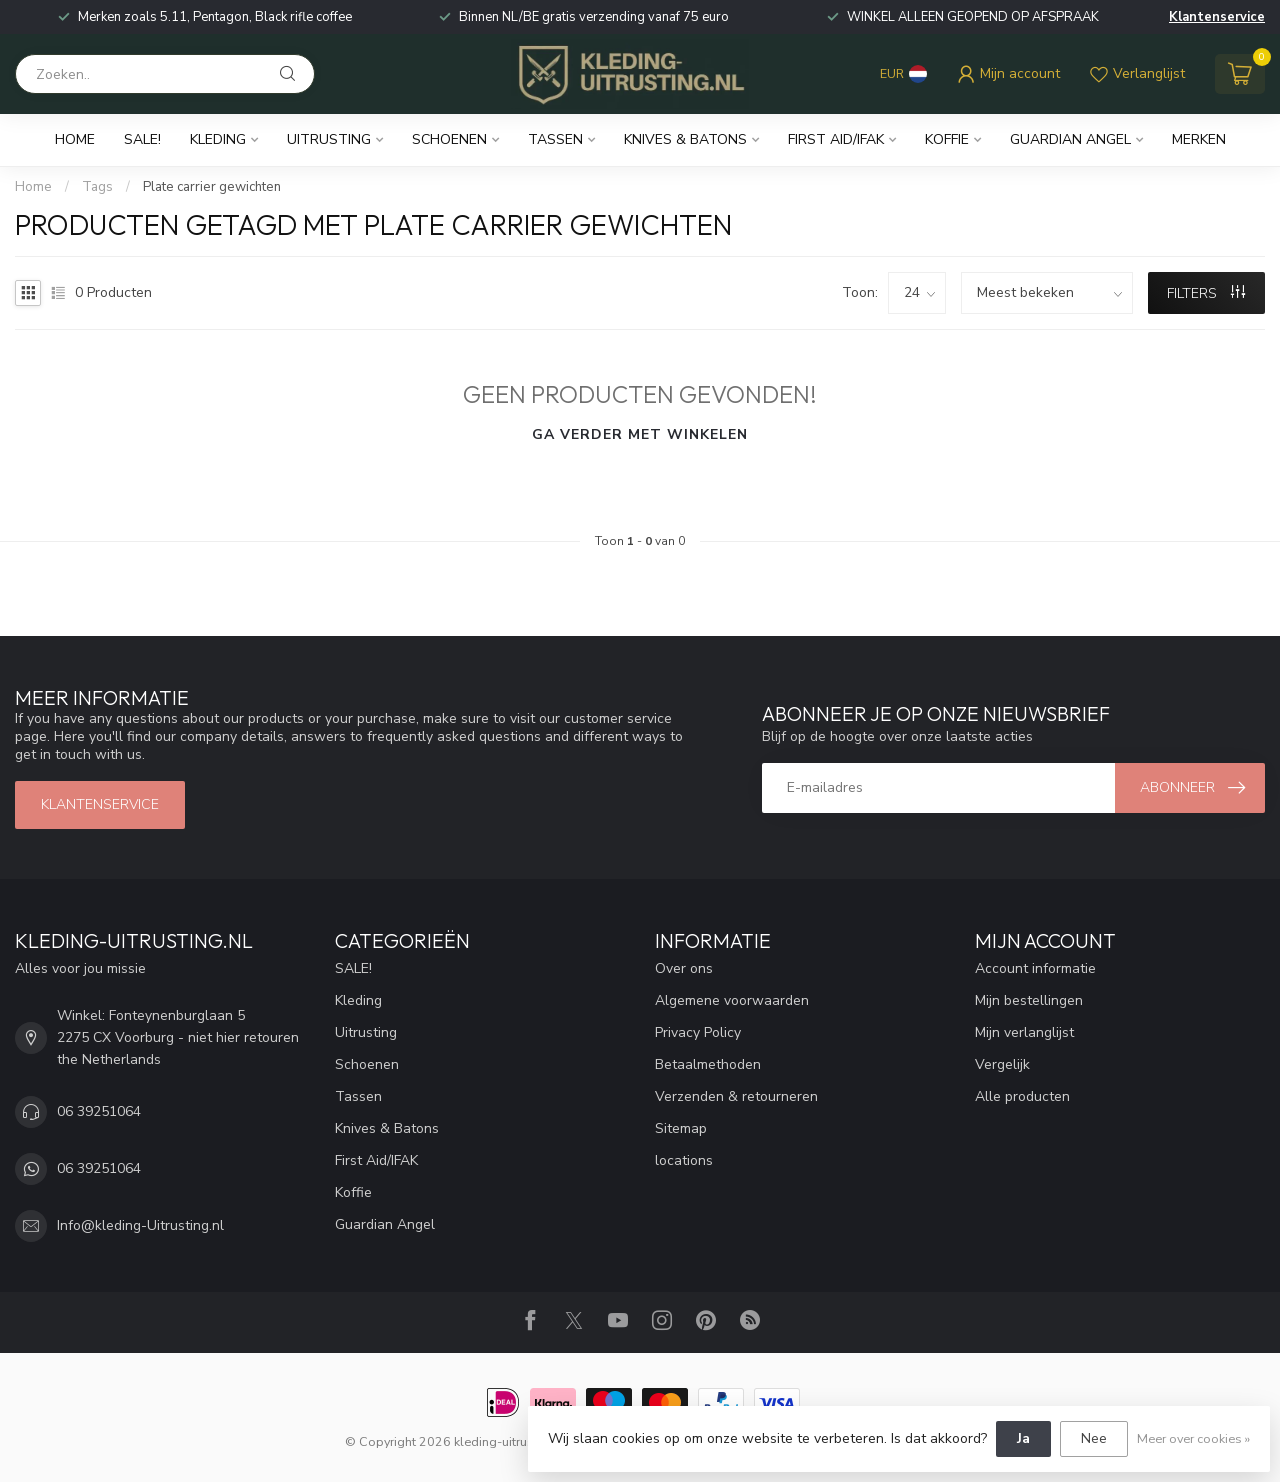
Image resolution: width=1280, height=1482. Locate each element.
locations (684, 1160)
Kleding (218, 139)
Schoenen (449, 139)
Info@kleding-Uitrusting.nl (140, 1225)
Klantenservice (1217, 17)
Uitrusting (329, 139)
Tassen (555, 139)
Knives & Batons (685, 139)
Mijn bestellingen (1029, 1000)
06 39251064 (99, 1111)
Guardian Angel (1070, 139)
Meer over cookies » (1193, 1438)
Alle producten (1022, 1096)
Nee (1094, 1438)
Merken (1199, 139)
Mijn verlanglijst (1024, 1032)
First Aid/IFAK (836, 139)
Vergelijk (1002, 1064)
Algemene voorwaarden (732, 1000)
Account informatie (1035, 968)
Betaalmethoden (708, 1064)
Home (75, 139)
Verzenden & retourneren (736, 1096)
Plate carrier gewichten (212, 187)
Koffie (947, 139)
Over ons (684, 968)
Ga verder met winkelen (640, 434)
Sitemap (681, 1128)
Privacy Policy (698, 1032)
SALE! (142, 139)
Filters (1206, 293)
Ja (1023, 1438)
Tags (97, 187)
